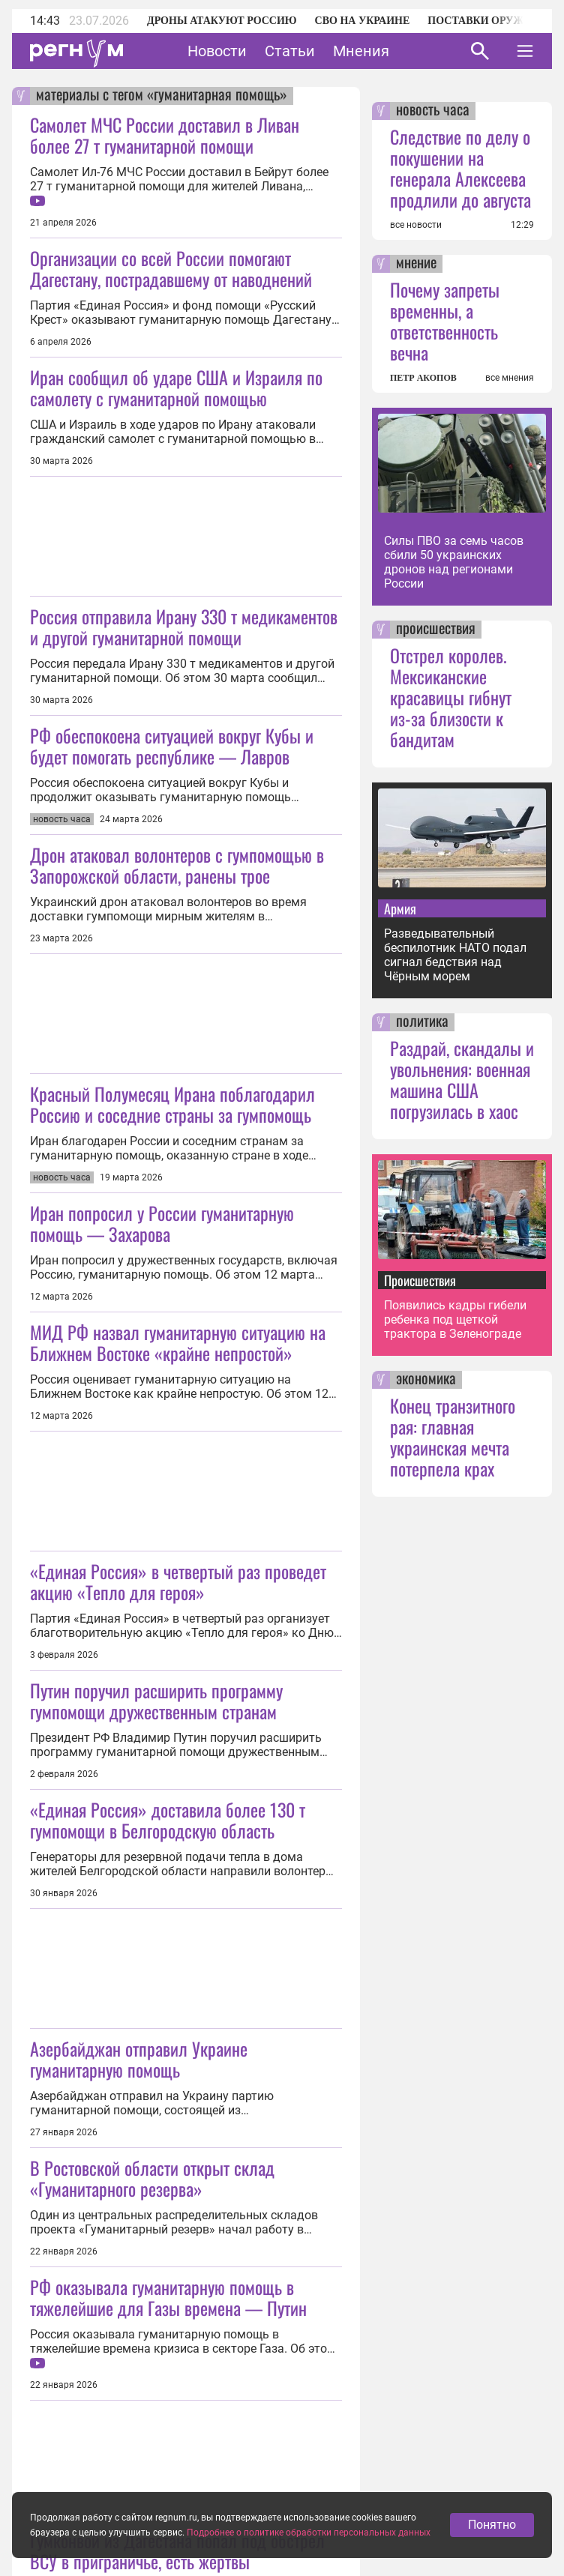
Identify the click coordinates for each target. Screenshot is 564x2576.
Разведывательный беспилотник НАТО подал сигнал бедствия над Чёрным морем (455, 954)
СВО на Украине (362, 20)
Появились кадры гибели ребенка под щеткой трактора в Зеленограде (455, 1319)
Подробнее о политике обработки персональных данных (308, 2570)
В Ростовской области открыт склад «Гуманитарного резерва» (152, 2178)
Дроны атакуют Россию (222, 20)
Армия (400, 908)
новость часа (433, 111)
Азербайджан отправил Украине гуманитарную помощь (139, 2059)
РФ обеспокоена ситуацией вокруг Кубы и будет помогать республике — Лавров (172, 746)
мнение (416, 264)
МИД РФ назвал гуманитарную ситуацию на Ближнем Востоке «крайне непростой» (178, 1342)
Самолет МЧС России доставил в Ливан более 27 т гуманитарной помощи (164, 135)
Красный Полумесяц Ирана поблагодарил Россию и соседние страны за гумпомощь (172, 1104)
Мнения (361, 51)
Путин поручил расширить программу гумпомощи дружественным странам (156, 1701)
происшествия (436, 630)
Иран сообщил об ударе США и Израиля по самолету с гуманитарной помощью (176, 387)
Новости (217, 51)
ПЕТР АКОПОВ (423, 377)
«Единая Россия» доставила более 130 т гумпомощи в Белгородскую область (167, 1820)
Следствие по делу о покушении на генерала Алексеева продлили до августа (460, 168)
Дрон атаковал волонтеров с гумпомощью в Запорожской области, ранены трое (177, 865)
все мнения (509, 377)
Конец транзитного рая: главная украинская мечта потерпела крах (452, 1437)
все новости (416, 225)
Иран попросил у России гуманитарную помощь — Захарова (162, 1223)
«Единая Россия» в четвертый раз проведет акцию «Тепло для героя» (178, 1581)
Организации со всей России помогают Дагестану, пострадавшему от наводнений (171, 268)
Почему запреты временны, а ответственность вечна (445, 321)
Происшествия (420, 1280)
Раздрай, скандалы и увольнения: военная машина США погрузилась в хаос (462, 1079)
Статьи (290, 51)
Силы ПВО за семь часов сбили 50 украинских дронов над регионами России (454, 562)
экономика (426, 1380)
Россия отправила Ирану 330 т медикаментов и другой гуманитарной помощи (184, 627)
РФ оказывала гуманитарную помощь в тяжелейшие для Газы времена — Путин (168, 2297)
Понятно (492, 2561)
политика (422, 1022)
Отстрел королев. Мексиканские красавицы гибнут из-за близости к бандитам (451, 697)
